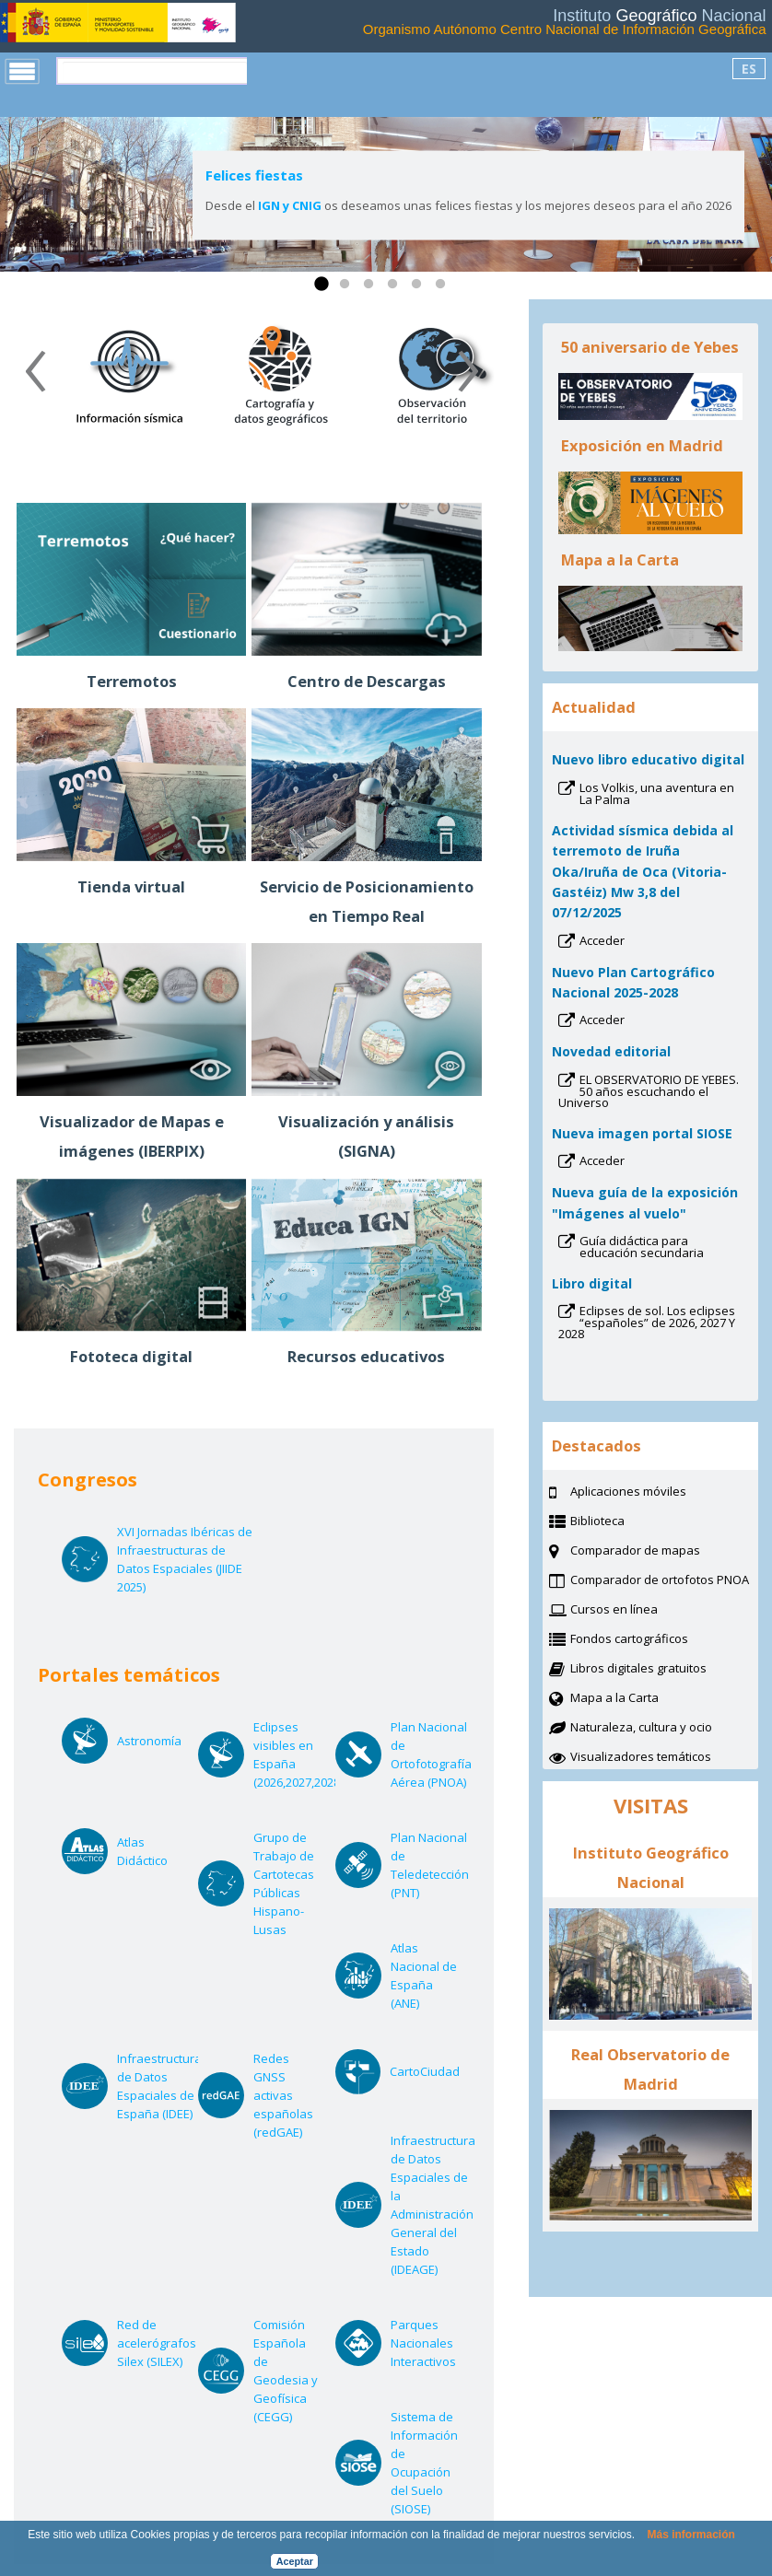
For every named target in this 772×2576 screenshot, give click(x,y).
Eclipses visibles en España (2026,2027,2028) (298, 1755)
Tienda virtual (131, 886)
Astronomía (150, 1740)
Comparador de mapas (658, 1552)
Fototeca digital (131, 1356)
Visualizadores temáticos (640, 1756)
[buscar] (155, 71)
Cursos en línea (637, 1611)
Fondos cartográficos (652, 1640)
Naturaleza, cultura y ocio (664, 1729)
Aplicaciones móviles (628, 1491)
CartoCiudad (425, 2071)
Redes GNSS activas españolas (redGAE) (287, 2095)
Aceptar (294, 2561)
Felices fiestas (254, 175)
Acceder (626, 942)
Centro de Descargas (366, 681)
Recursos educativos (366, 1356)
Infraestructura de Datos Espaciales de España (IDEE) (159, 2086)
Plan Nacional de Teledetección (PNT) (430, 1865)
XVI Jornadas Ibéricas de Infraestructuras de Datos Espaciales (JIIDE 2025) (184, 1559)
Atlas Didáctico (150, 1852)
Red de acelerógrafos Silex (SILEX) (156, 2343)
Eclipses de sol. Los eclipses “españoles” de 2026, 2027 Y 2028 (646, 1324)
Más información (690, 2534)
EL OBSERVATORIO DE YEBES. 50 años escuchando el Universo (648, 1092)
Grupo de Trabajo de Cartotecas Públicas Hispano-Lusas (287, 1884)
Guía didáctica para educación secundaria (664, 1248)
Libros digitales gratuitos (638, 1668)
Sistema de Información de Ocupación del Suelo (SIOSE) (424, 2463)
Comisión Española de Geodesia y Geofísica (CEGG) (287, 2371)
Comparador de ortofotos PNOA (664, 1581)
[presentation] (35, 377)
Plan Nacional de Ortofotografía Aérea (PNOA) (431, 1755)
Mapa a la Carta (637, 1699)
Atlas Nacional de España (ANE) (424, 1976)
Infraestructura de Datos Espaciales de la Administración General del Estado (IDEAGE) (433, 2205)
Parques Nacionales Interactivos (424, 2343)
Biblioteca (620, 1522)
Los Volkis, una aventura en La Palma (656, 795)
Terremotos (132, 681)
